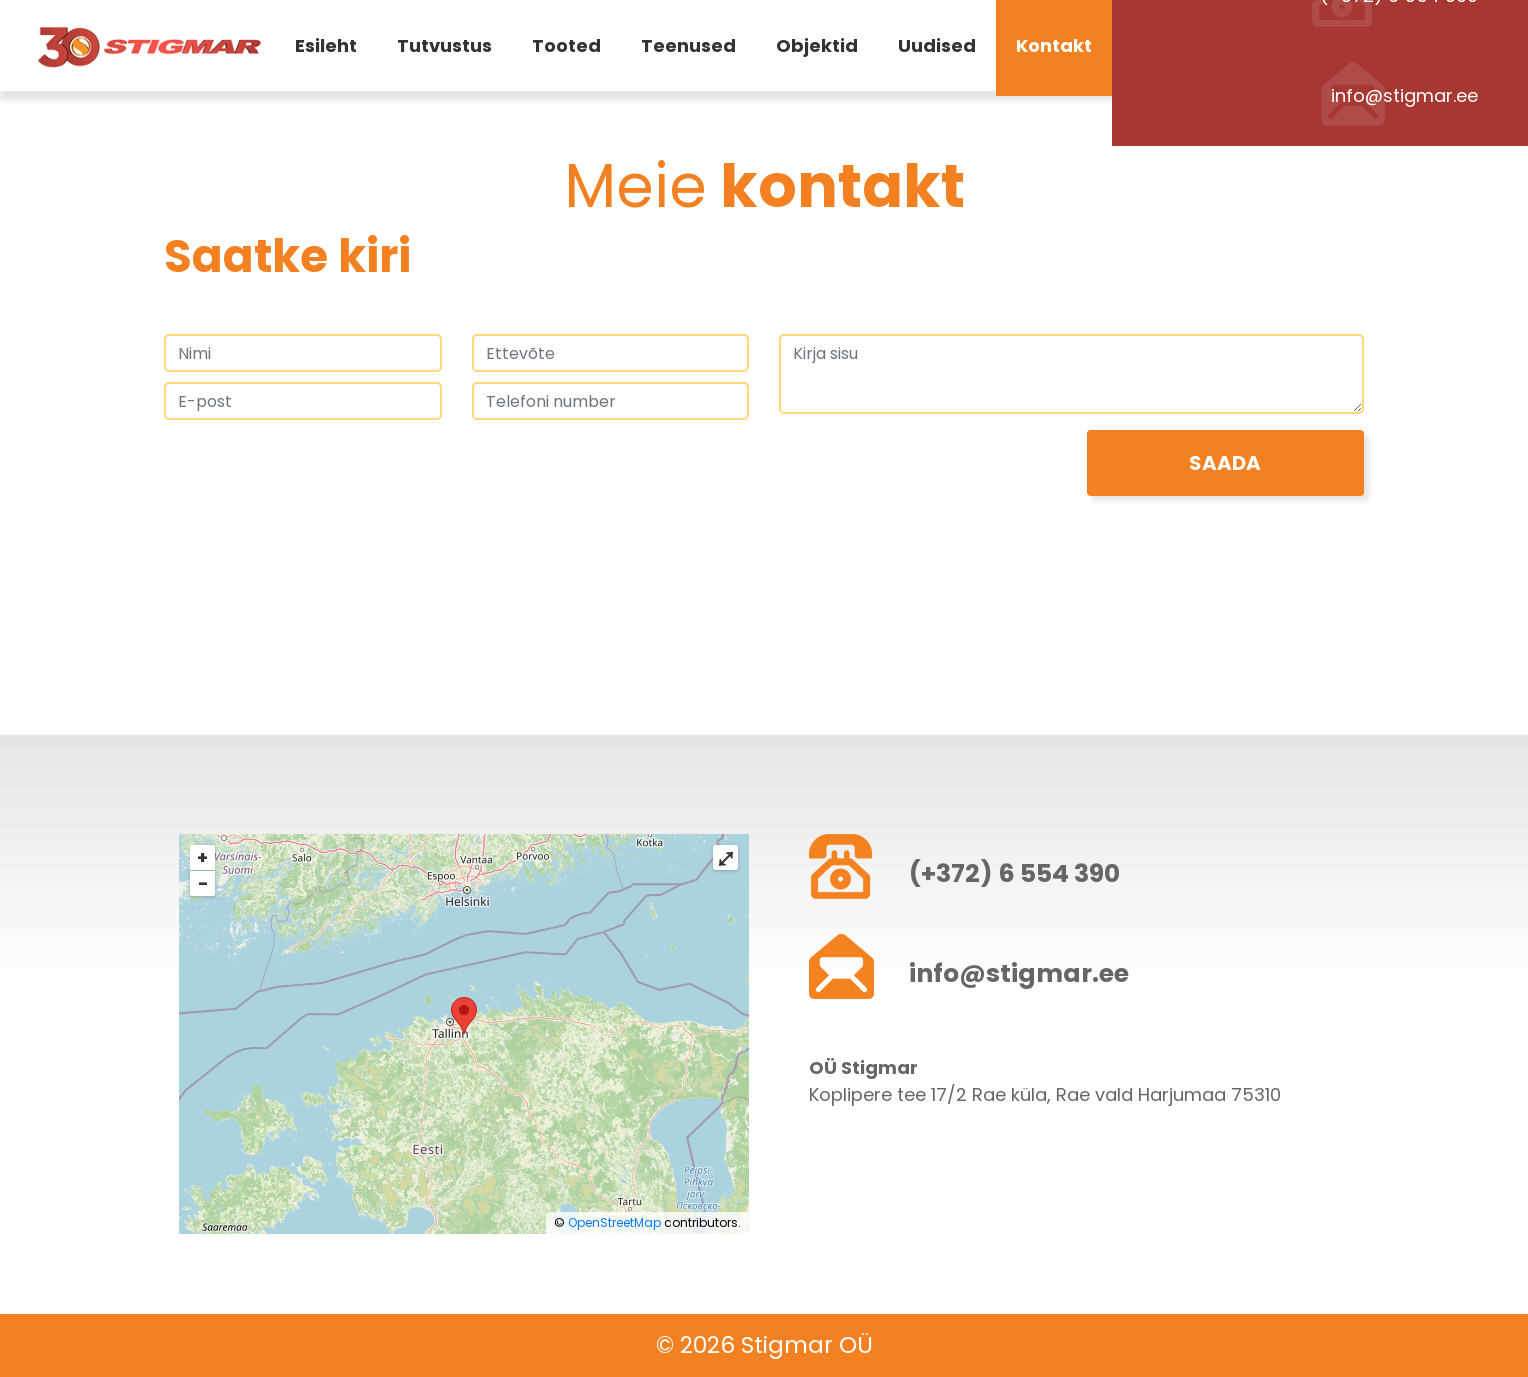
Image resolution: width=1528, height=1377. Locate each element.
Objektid (817, 49)
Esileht (326, 49)
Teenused (688, 49)
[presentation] (316, 469)
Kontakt (1054, 49)
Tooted (566, 49)
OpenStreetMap (614, 1222)
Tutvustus (444, 49)
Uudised (937, 49)
